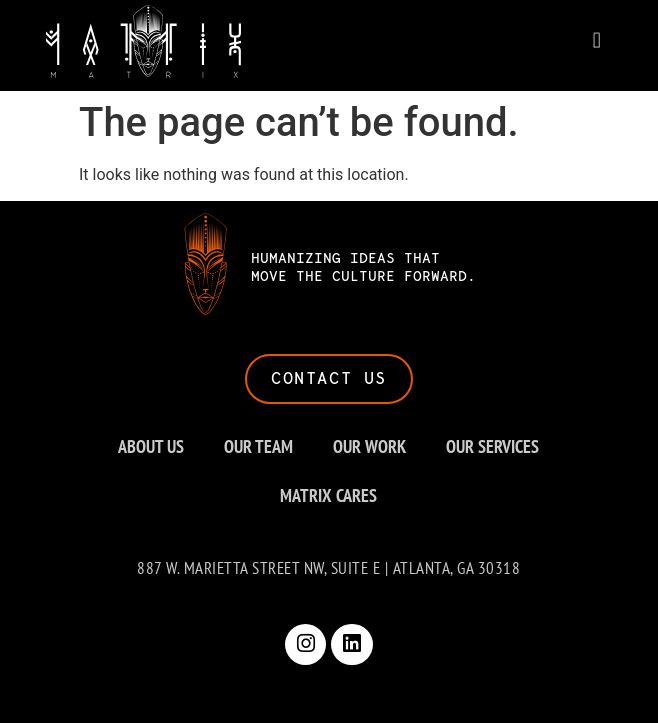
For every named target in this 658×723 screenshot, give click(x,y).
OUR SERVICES (492, 446)
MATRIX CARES (328, 495)
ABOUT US (151, 446)
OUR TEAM (258, 446)
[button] (596, 38)
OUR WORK (369, 446)
